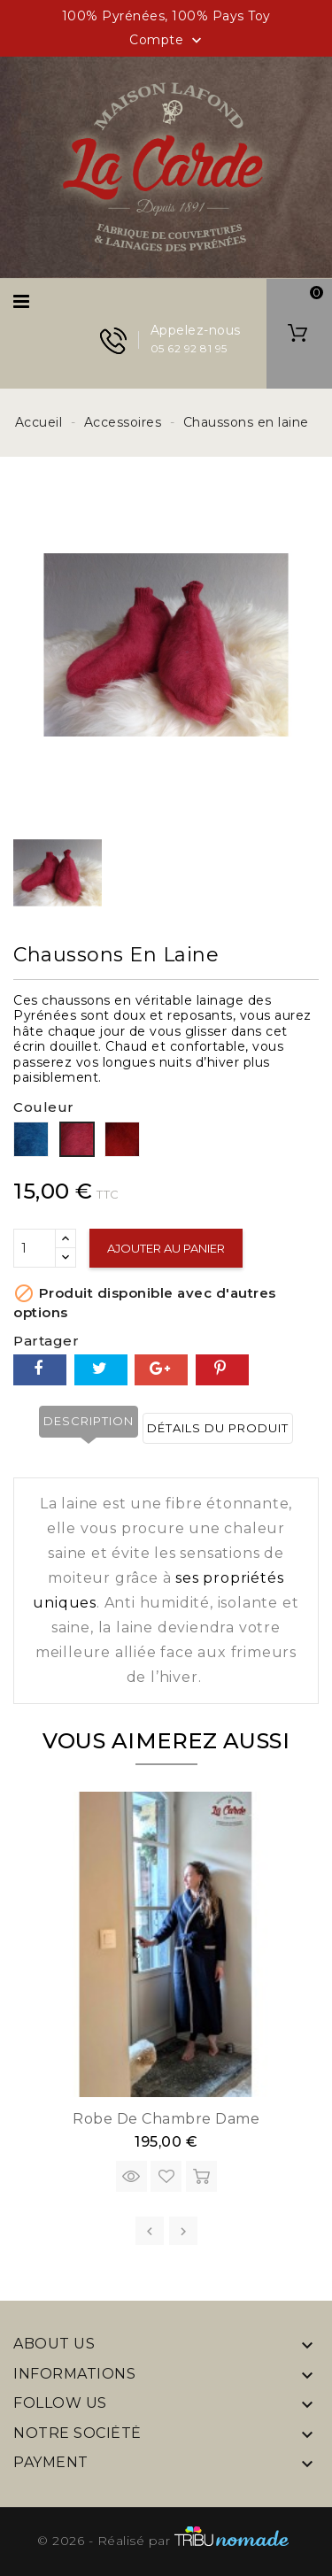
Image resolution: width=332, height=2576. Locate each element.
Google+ (161, 1369)
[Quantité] (34, 1248)
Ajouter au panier (166, 1248)
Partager (39, 1369)
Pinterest (222, 1369)
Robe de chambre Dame (166, 2118)
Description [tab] (88, 1421)
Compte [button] (167, 41)
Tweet (100, 1369)
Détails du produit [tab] (218, 1428)
